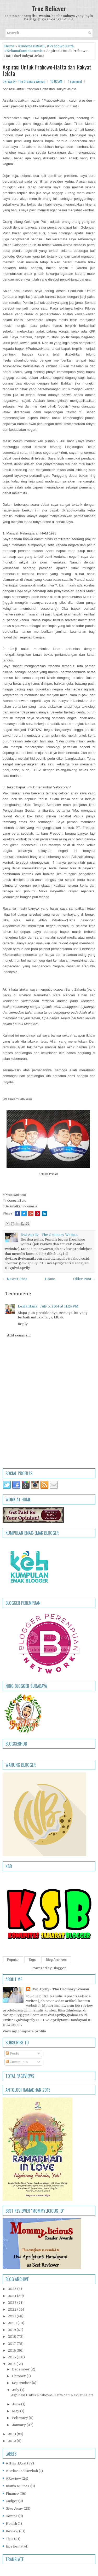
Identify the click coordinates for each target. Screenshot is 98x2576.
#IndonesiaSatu (31, 46)
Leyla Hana (28, 1306)
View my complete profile (24, 2031)
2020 (13, 2323)
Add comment (19, 1335)
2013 (12, 2434)
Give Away (14, 2508)
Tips (9, 2539)
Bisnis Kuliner (18, 2486)
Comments (17, 2062)
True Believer (49, 8)
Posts (12, 2053)
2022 (12, 2309)
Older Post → (84, 1279)
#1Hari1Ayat (16, 2463)
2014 (12, 2364)
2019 (12, 2330)
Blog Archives (56, 1960)
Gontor (12, 2516)
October (19, 2376)
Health (11, 2524)
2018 (12, 2337)
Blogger (59, 1968)
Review (12, 2531)
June (16, 2404)
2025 (12, 2289)
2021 (12, 2316)
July (16, 2390)
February (20, 2418)
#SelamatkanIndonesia (23, 51)
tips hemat (15, 2546)
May (16, 2411)
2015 (12, 2357)
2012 (12, 2441)
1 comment (75, 81)
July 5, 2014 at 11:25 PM (59, 1306)
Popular (13, 1960)
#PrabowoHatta (60, 46)
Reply (23, 1324)
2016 (12, 2350)
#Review (13, 2478)
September (22, 2383)
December (21, 2369)
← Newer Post (15, 1279)
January (19, 2425)
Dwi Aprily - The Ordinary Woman (60, 1989)
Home (9, 46)
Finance (12, 2494)
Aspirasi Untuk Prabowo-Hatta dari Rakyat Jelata (47, 70)
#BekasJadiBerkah (22, 2471)
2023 (12, 2303)
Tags (32, 1960)
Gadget (12, 2501)
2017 (12, 2344)
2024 (12, 2296)
